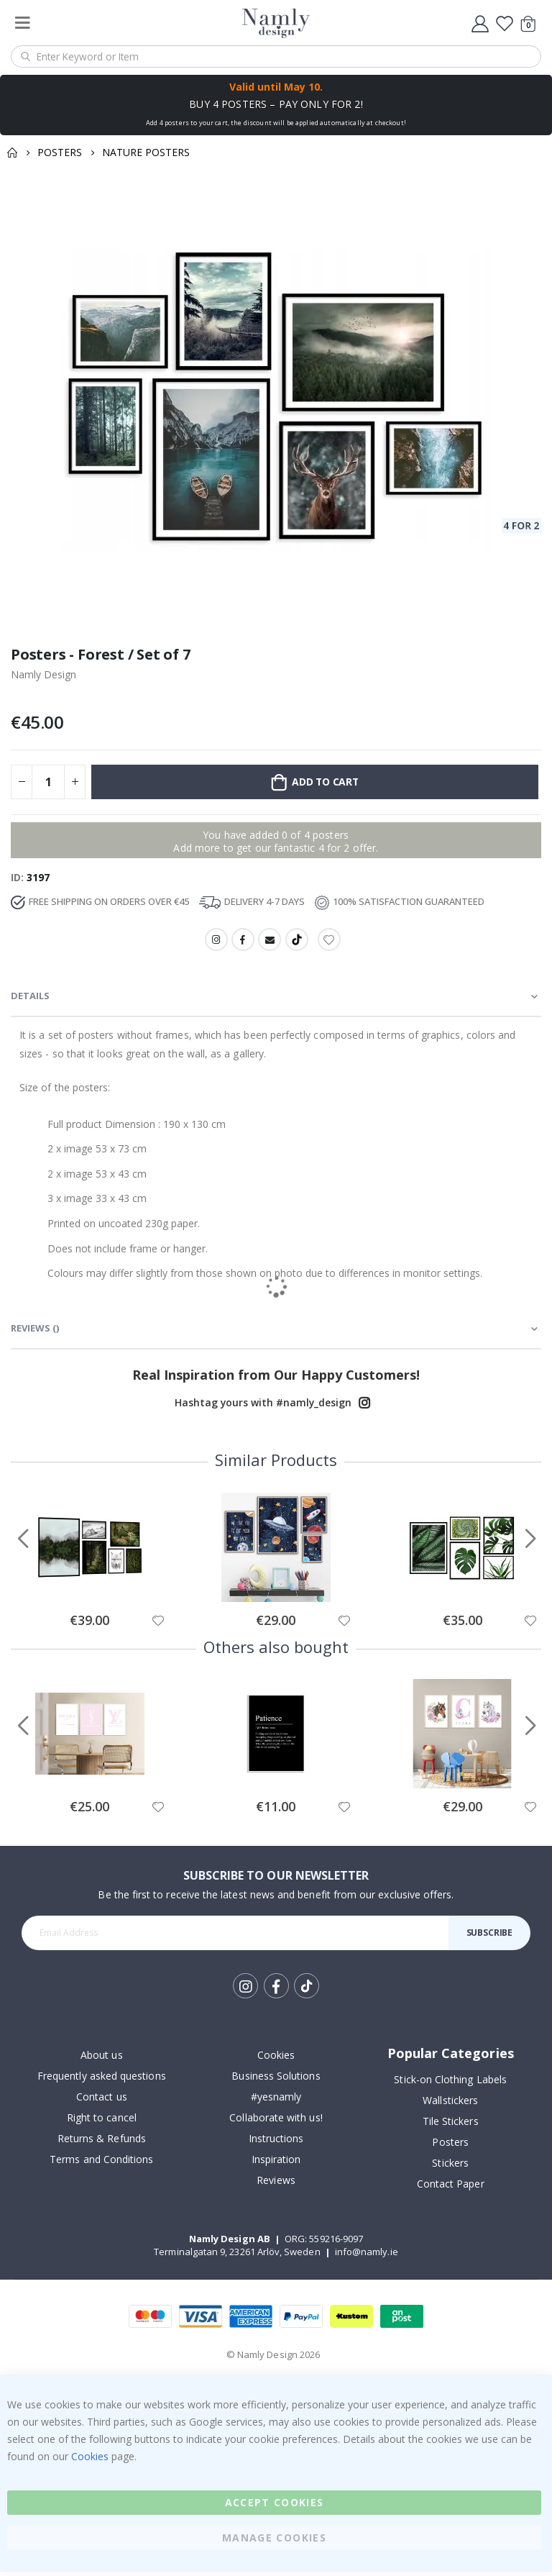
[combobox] (276, 56)
